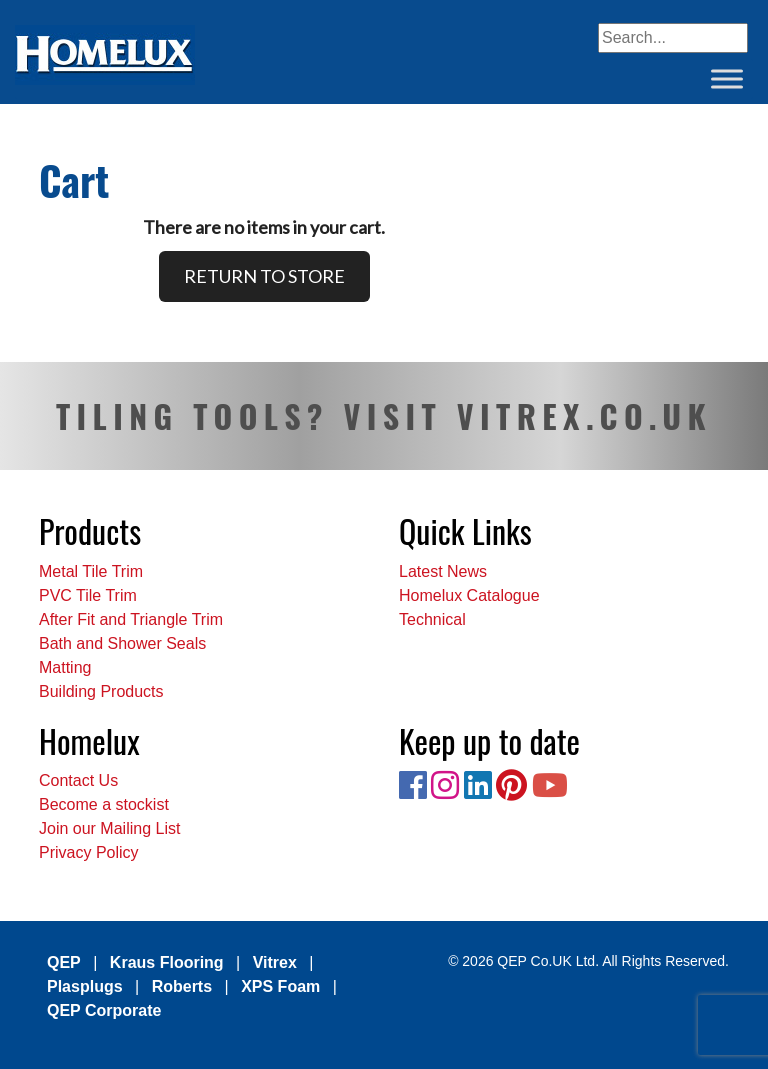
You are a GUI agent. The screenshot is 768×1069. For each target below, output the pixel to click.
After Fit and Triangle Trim (131, 619)
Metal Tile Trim (91, 571)
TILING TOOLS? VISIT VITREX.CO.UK (384, 415)
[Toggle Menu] (727, 78)
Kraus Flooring (167, 962)
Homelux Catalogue (469, 595)
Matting (65, 667)
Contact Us (78, 780)
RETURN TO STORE (264, 276)
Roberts (182, 986)
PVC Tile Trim (88, 595)
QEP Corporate (104, 1010)
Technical (432, 619)
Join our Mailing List (109, 828)
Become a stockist (104, 804)
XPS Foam (280, 986)
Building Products (101, 691)
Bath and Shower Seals (122, 643)
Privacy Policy (89, 852)
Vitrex (275, 962)
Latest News (443, 571)
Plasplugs (85, 986)
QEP (64, 962)
